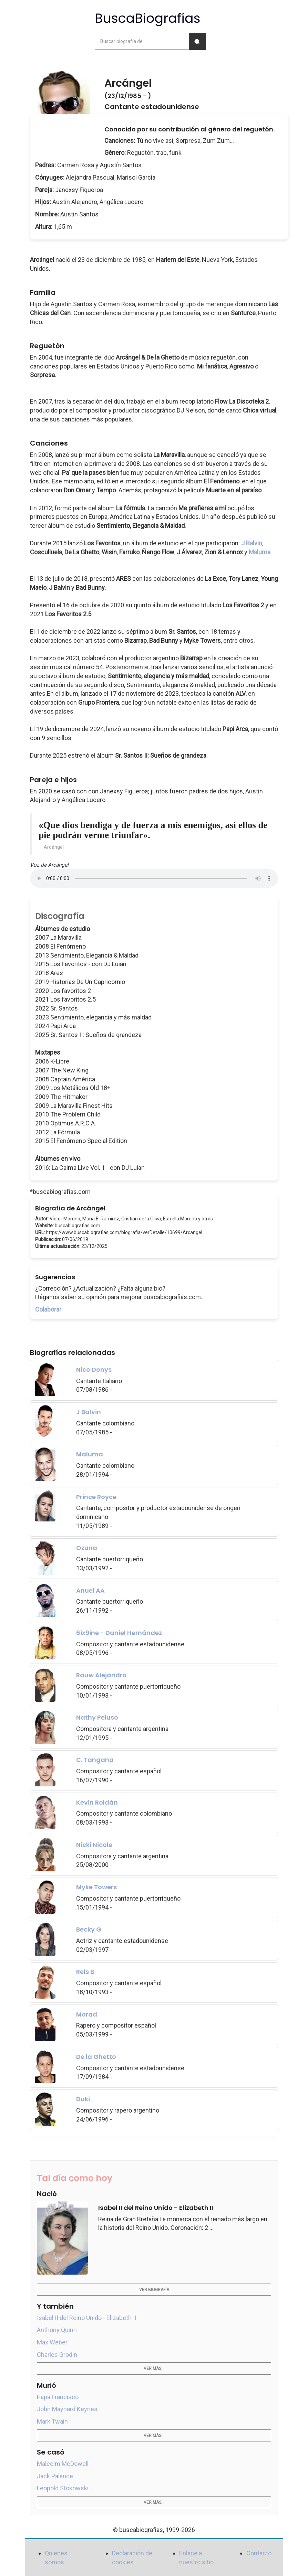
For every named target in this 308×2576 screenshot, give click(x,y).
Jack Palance (55, 2476)
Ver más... (154, 2368)
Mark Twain (52, 2421)
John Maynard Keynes (67, 2409)
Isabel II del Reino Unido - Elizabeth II (86, 2317)
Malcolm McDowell (63, 2463)
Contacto (258, 2553)
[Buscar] (197, 41)
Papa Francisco (58, 2397)
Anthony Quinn (57, 2329)
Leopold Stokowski (63, 2488)
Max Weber (52, 2342)
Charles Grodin (57, 2354)
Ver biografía (154, 2289)
